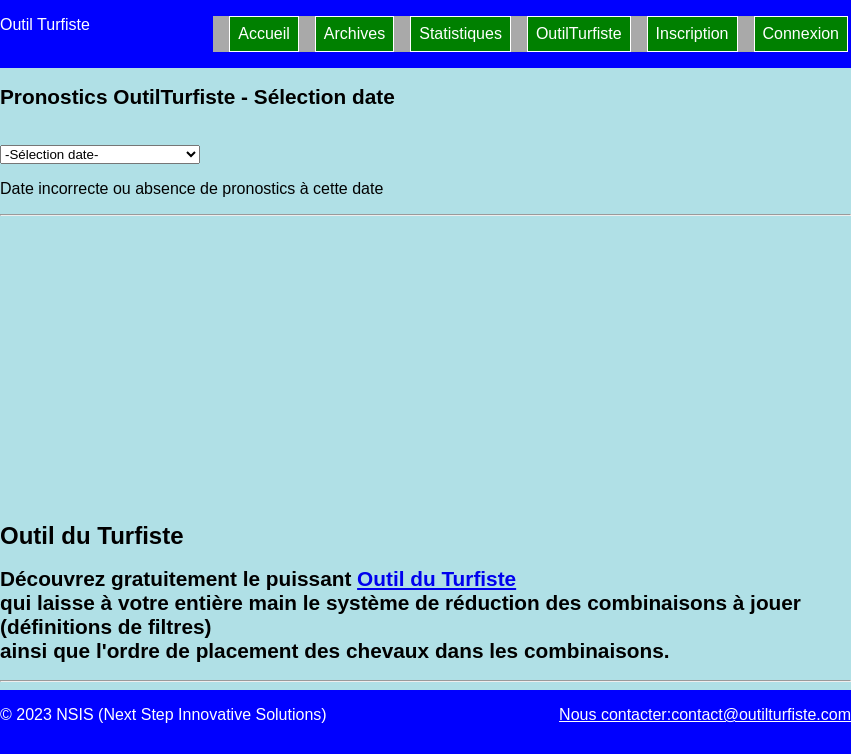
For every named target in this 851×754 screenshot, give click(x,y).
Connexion (801, 33)
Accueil (264, 33)
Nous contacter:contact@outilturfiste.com (705, 714)
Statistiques (460, 33)
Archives (354, 33)
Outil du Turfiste (436, 578)
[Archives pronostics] (100, 154)
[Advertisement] (425, 366)
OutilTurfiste (579, 33)
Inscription (692, 33)
